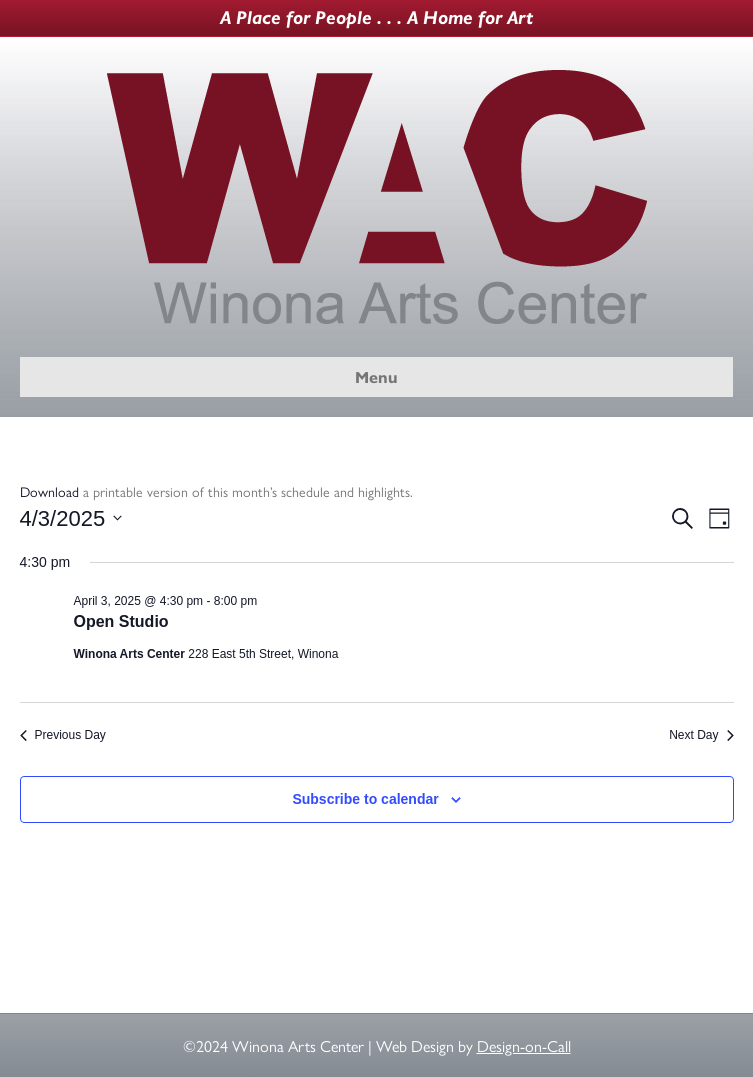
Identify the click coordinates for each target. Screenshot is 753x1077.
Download (49, 491)
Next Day (701, 735)
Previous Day (63, 735)
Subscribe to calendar (365, 799)
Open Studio (121, 621)
